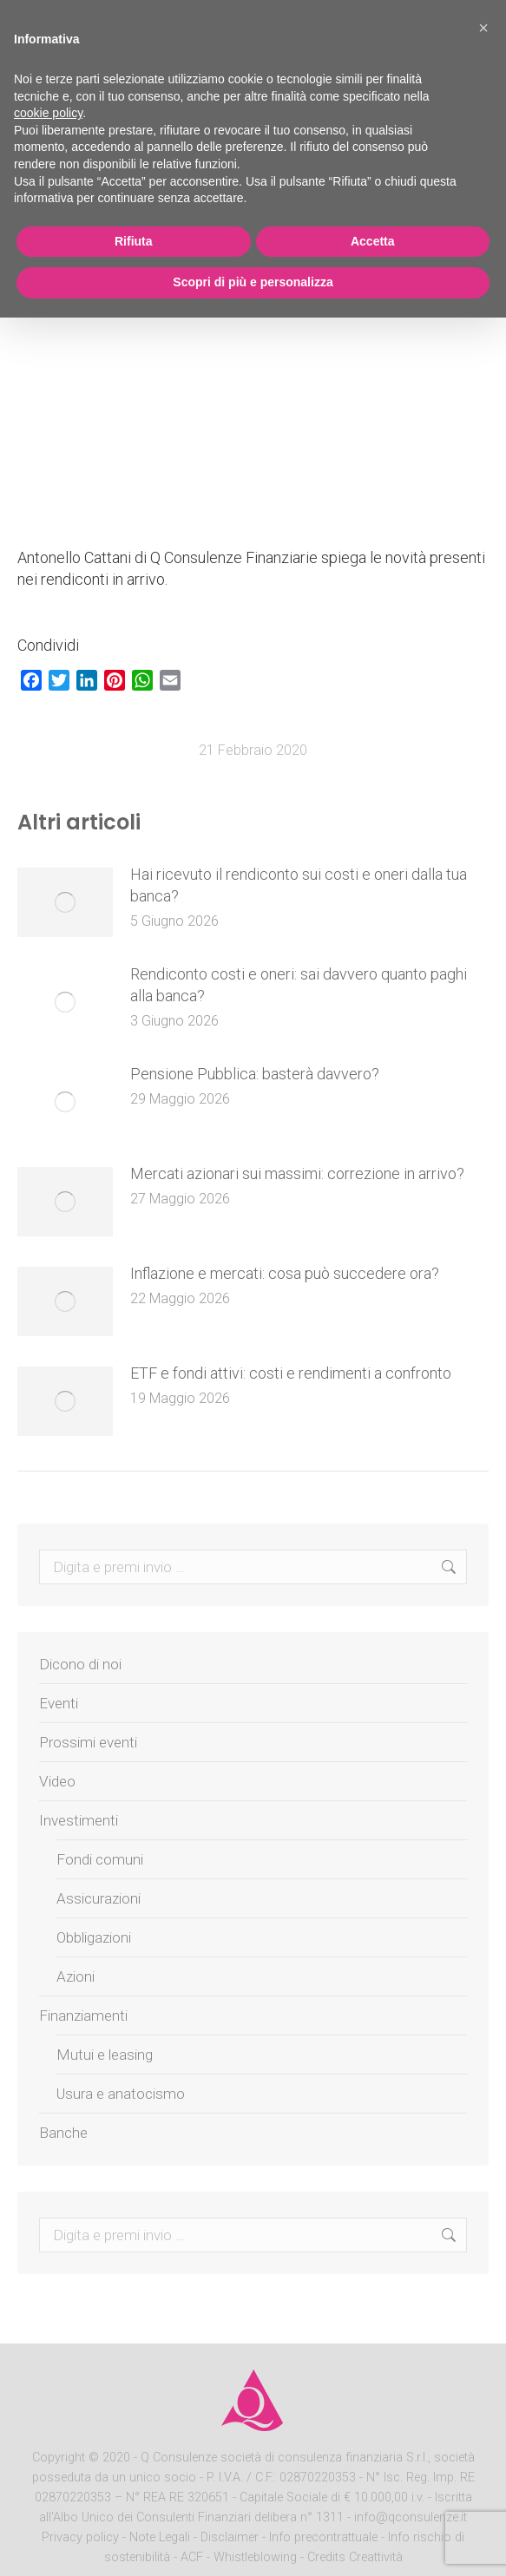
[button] (483, 28)
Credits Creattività (355, 2557)
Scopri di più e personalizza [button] (252, 282)
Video (57, 1781)
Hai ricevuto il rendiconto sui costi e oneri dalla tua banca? (298, 885)
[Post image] (65, 902)
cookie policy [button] (48, 113)
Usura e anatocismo (120, 2093)
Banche (63, 2132)
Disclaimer (229, 2537)
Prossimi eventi (88, 1742)
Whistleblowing (255, 2557)
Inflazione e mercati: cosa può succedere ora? (284, 1273)
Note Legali (159, 2537)
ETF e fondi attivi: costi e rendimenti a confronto (290, 1373)
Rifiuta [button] (134, 241)
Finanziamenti (83, 2015)
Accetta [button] (373, 241)
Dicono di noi (80, 1664)
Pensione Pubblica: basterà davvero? (254, 1074)
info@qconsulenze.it (410, 2517)
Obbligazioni (93, 1937)
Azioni (75, 1976)
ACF (192, 2557)
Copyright (58, 2457)
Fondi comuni (99, 1859)
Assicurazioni (98, 1898)
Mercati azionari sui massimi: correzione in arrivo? (297, 1173)
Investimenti (78, 1820)
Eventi (58, 1703)
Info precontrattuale (325, 2537)
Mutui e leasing (104, 2054)
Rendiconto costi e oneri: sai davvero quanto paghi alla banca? (298, 985)
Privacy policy (82, 2537)
